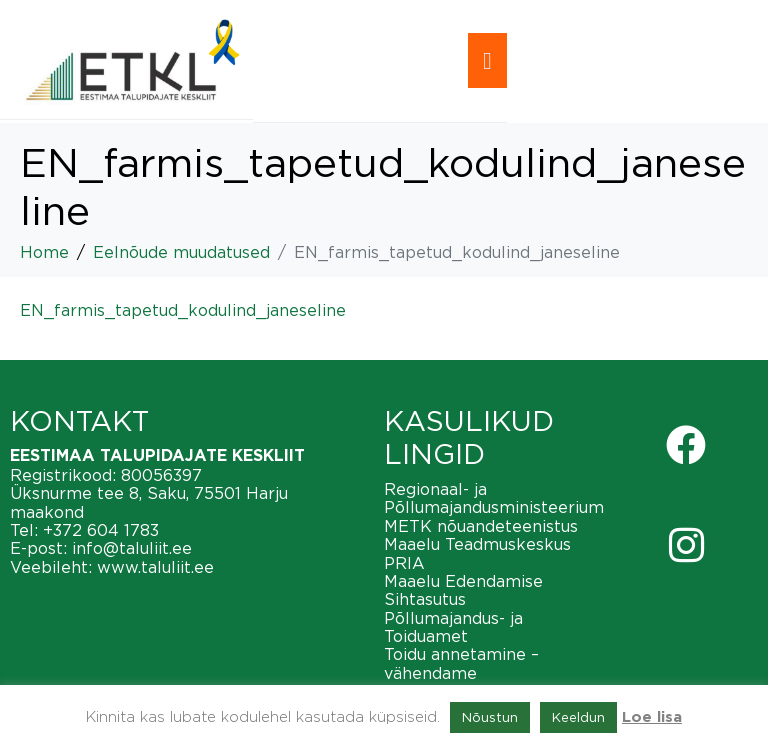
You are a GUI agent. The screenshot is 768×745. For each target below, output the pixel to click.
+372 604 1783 (101, 530)
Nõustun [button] (490, 717)
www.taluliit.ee (155, 567)
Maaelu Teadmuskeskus (477, 544)
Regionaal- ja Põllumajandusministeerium (494, 498)
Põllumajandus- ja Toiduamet (453, 627)
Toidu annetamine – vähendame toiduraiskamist (461, 672)
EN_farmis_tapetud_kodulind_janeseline (183, 310)
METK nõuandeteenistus (481, 526)
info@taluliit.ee (132, 548)
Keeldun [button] (578, 717)
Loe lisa (652, 717)
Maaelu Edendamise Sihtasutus (463, 590)
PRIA (404, 563)
